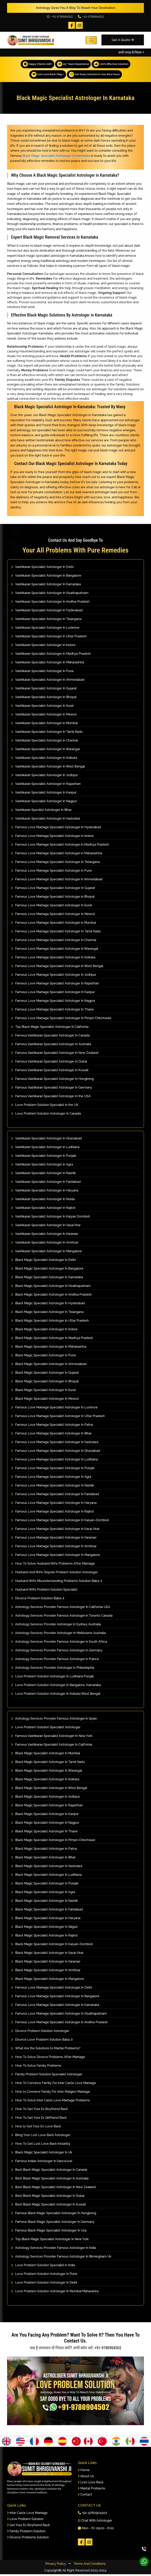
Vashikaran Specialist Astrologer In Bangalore (46, 577)
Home (83, 2472)
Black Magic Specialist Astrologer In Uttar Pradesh (50, 1322)
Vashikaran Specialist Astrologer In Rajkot (43, 1209)
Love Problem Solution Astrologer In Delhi (44, 2284)
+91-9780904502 (60, 16)
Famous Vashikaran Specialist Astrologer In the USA (51, 1098)
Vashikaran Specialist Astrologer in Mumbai (44, 725)
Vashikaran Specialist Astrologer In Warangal (45, 751)
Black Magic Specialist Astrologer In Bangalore (47, 1270)
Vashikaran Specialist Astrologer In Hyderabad (47, 612)
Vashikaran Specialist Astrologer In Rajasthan (46, 785)
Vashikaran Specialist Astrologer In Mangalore (46, 1253)
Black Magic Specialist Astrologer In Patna (44, 1850)
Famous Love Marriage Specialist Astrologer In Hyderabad (56, 829)
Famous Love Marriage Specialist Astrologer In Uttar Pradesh (58, 1418)
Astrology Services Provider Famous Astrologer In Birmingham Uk (61, 2258)
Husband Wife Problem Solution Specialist (44, 1591)
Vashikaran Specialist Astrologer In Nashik (43, 1175)
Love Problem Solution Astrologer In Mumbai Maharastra (55, 2293)
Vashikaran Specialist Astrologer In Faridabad (46, 1183)
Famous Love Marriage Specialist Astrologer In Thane (52, 1011)
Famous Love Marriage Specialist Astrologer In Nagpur (53, 1002)
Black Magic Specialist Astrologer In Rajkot (44, 1937)
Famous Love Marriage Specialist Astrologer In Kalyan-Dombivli (60, 1522)
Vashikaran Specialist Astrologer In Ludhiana (45, 1149)
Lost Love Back (90, 2484)
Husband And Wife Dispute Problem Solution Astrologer (54, 1574)
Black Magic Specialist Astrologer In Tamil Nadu (48, 1764)
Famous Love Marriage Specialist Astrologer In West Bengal (57, 968)
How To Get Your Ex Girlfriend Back (39, 2119)
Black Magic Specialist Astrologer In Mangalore (47, 1980)
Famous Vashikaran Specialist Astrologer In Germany (51, 1089)
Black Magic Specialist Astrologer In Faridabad (47, 1911)
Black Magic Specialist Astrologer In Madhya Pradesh (52, 1340)
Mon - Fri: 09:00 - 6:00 (96, 2530)
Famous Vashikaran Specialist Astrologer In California (51, 1746)
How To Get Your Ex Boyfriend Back (39, 2111)
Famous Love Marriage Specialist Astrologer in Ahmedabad (56, 881)
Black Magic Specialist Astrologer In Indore (44, 1331)
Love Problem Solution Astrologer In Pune (44, 2275)
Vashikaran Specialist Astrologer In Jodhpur (44, 777)
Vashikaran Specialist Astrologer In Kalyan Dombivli (50, 1218)
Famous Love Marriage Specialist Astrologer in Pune (51, 872)
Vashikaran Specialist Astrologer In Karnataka (46, 586)
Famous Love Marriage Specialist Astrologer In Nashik (52, 1487)
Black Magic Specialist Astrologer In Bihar (43, 1859)
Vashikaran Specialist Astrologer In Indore (43, 647)
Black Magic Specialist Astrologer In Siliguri (44, 1928)
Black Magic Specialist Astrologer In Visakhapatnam (51, 1287)
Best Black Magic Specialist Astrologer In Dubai (47, 2197)
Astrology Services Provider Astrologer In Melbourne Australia (58, 1635)
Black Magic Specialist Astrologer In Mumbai (45, 1755)
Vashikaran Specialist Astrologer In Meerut (44, 716)
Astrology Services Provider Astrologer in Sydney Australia (56, 1626)
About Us (86, 2478)
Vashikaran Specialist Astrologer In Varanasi (44, 1235)
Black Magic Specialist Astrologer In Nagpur (45, 1824)
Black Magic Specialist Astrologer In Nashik (44, 1902)
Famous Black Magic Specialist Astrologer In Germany (52, 2223)
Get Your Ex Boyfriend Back (28, 2527)
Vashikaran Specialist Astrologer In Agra (42, 1166)
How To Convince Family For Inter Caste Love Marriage (53, 2085)
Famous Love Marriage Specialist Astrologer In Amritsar (54, 1548)
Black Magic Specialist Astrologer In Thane (44, 1833)
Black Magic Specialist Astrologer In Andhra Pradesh (51, 1296)
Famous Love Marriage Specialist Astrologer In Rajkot (52, 1513)
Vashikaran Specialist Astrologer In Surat (42, 707)
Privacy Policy (56, 2565)
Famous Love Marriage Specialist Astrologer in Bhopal (53, 898)
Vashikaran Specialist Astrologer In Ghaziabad (46, 1140)
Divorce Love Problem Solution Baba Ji (42, 2041)
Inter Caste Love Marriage (27, 2514)
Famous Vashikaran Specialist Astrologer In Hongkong (52, 1080)
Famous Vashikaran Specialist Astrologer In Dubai (49, 1063)
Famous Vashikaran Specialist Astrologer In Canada (50, 1037)
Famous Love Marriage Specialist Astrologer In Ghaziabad (55, 1452)
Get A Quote (123, 40)
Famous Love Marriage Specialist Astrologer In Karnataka (55, 2006)
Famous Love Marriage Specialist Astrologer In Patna (52, 1426)
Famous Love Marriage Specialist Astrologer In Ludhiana (54, 1461)
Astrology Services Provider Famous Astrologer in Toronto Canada (61, 1617)
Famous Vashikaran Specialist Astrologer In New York (51, 1737)
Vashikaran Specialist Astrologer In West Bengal (48, 768)
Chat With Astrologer (95, 2522)
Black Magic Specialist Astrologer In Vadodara (46, 1868)
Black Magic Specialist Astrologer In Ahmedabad (49, 1366)
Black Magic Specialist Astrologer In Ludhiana (46, 1876)
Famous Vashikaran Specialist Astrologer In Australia (51, 1046)
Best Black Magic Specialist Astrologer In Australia (49, 2180)
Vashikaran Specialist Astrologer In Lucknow (45, 629)
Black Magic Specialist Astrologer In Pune (43, 1357)
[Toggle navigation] (91, 40)
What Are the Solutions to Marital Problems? (45, 2050)
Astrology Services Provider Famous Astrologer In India (53, 2249)
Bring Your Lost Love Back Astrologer (40, 2137)
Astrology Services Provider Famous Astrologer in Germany (56, 1652)
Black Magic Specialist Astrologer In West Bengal (49, 1790)
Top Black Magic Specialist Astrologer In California (49, 1028)
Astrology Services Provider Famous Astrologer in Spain (54, 1720)
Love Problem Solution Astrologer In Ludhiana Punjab (52, 1678)
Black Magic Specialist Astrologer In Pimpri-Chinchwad (53, 1842)
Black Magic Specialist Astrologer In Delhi (43, 1261)
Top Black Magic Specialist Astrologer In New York (50, 2241)
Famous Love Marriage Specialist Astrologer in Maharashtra (56, 855)
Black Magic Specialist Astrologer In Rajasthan (47, 1807)
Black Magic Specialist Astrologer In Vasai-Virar (47, 1954)
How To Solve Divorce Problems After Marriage (48, 2059)
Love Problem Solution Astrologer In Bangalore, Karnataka (56, 1687)
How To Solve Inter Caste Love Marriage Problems (50, 2102)
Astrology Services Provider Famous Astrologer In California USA (60, 1609)
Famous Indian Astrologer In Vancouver (41, 2163)
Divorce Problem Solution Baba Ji (37, 1600)
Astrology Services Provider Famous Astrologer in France (55, 1661)
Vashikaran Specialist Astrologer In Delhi (42, 568)
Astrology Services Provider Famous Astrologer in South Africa (59, 1643)
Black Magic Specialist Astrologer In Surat (43, 1392)
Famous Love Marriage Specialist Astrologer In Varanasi (53, 1539)
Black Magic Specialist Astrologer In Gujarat (45, 1374)
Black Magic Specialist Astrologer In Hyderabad (48, 1305)
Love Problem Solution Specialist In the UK (44, 1106)
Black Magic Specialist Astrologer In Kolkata (45, 1781)
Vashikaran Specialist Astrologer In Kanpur (43, 794)
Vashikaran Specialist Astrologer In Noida (43, 1201)
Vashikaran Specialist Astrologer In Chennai (44, 742)
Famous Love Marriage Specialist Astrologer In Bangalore (55, 1998)
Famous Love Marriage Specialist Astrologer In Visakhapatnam (59, 2015)
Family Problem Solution (26, 2533)
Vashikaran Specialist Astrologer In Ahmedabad (47, 681)
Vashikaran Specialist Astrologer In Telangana (46, 621)
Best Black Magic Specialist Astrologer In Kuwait (48, 2206)
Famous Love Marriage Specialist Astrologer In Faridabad (55, 1496)
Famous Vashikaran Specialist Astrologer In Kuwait (49, 1072)
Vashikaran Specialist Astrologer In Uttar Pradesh (49, 638)
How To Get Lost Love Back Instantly (40, 2145)
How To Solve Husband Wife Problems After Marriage (53, 1565)
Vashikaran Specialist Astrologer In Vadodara (45, 820)
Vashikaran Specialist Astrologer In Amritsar (44, 1244)
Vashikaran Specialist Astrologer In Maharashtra (47, 664)
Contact (85, 2496)
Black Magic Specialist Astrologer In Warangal (46, 1772)
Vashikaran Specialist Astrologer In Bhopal (43, 699)
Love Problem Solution (25, 2521)
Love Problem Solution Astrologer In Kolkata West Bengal (55, 1695)
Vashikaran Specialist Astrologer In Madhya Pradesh (51, 655)
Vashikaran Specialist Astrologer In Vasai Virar (46, 1227)
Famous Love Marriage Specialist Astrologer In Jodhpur (53, 976)
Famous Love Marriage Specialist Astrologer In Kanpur (53, 994)
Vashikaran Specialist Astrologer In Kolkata (44, 759)
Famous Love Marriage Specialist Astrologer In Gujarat (53, 890)
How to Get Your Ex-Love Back (36, 2128)
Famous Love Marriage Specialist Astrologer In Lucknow (54, 1409)
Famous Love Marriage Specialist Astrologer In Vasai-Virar (55, 1530)
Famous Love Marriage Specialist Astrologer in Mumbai (53, 924)
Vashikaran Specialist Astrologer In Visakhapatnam (49, 595)
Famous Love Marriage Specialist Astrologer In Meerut (53, 916)
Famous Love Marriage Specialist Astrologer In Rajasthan (55, 985)
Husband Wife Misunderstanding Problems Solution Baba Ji (56, 1582)
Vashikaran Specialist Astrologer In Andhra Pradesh (50, 603)
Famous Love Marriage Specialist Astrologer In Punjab (53, 1470)
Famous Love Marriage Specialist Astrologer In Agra (51, 1478)
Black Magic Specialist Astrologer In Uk (41, 2154)
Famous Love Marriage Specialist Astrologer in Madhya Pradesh (60, 846)
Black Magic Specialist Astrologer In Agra (43, 1894)
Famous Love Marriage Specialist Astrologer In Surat (51, 907)
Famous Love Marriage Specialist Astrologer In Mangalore (55, 1556)
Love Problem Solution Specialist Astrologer (45, 1729)
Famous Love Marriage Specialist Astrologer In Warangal (54, 950)
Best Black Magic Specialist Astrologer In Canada (49, 2171)
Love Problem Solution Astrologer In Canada (46, 1115)
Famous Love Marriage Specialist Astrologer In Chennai (53, 942)
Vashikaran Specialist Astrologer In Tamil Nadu (47, 733)
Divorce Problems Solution (28, 2539)
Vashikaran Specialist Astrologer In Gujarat (44, 690)
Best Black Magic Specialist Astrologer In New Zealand (53, 2189)
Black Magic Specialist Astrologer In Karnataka (56, 157)
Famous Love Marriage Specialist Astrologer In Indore (52, 837)
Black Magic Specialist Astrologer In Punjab (44, 1885)
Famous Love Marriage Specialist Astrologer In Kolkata (53, 959)
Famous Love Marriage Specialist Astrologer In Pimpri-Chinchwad (61, 1020)
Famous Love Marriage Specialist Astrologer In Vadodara (54, 1444)
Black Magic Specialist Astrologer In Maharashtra (48, 1348)
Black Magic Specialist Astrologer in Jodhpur (45, 1798)
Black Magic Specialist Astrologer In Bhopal (45, 1383)
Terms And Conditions (90, 2565)
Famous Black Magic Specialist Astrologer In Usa (49, 2232)
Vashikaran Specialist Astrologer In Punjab (43, 1157)
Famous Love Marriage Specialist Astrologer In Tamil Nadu (56, 933)
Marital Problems (91, 2490)
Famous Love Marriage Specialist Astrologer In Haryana (54, 1504)
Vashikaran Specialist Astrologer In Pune (42, 673)
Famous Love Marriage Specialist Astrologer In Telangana (55, 864)
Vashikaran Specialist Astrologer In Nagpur (44, 803)
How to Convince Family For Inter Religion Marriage (50, 2093)
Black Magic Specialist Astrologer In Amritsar (45, 1972)
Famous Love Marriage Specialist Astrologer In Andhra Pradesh (59, 2024)
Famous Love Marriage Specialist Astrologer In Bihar (51, 1435)
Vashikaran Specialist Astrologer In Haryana (44, 1192)
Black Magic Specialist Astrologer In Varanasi (45, 1963)
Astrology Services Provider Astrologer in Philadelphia (52, 1669)
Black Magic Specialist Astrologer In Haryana (45, 1920)
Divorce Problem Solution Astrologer (40, 2032)
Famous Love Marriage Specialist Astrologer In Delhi (51, 1989)
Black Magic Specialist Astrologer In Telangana (47, 1314)
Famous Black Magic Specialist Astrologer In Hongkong (53, 2215)
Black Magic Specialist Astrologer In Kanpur (45, 1816)
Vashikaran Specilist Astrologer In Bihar (41, 811)
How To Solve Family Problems (36, 2067)
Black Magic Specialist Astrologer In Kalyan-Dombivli (52, 1946)
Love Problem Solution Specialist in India (43, 2267)
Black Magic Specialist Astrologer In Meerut (45, 1400)
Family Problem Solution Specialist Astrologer (46, 2076)
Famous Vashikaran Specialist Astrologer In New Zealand (54, 1054)
